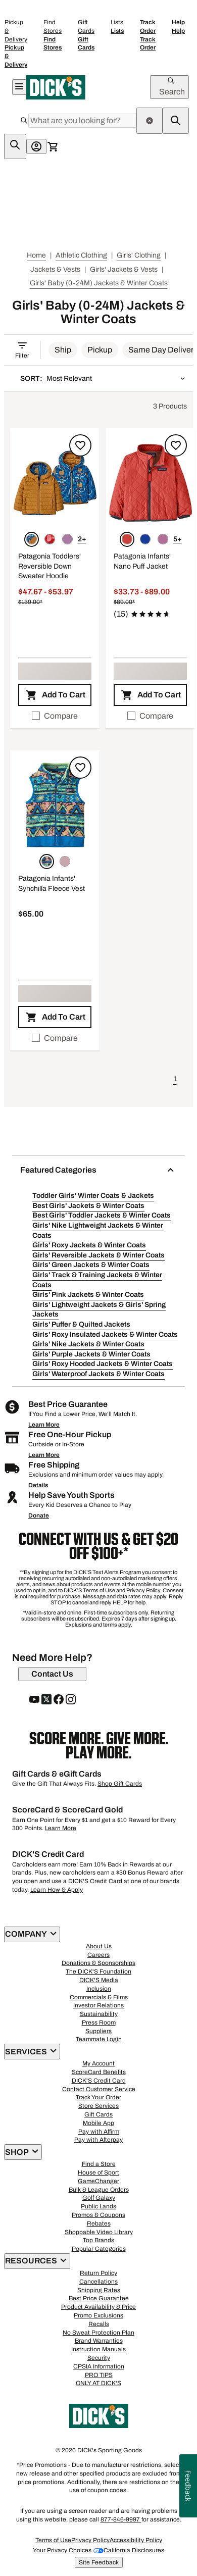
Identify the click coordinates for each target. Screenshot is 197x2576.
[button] (62, 350)
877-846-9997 (121, 2519)
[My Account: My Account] (36, 146)
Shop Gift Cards (119, 1783)
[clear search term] (149, 121)
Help (178, 27)
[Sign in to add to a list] (80, 445)
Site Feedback (99, 2562)
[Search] (82, 121)
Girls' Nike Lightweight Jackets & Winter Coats (97, 1230)
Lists (117, 27)
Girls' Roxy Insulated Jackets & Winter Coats (105, 1334)
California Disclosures (134, 2550)
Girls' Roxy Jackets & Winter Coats (89, 1245)
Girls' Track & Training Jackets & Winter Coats (97, 1280)
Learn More (44, 1424)
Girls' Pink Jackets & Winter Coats (88, 1294)
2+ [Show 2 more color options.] (82, 539)
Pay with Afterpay (98, 2139)
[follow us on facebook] (59, 1700)
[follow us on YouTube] (34, 1700)
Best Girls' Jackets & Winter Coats (88, 1205)
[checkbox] (55, 716)
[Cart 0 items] (52, 146)
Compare (55, 716)
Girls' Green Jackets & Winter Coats (91, 1265)
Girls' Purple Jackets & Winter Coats (91, 1354)
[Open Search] (169, 87)
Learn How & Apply (56, 1889)
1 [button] (175, 1079)
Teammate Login (99, 2039)
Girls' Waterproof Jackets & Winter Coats (98, 1374)
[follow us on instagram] (71, 1700)
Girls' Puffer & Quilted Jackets (81, 1324)
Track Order (148, 35)
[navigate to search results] (176, 121)
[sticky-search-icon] (15, 146)
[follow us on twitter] (46, 1700)
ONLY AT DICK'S (98, 2383)
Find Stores (52, 35)
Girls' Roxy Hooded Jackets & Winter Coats (102, 1364)
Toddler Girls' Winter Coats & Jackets (93, 1195)
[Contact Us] (52, 1674)
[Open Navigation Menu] (19, 87)
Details (38, 1485)
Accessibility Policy (136, 2540)
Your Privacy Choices (62, 2550)
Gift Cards (86, 35)
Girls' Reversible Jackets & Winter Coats (98, 1255)
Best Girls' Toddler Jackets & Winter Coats (101, 1215)
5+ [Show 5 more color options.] (177, 539)
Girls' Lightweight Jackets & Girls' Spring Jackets (99, 1310)
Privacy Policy (90, 2540)
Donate (38, 1515)
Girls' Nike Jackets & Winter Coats (88, 1344)
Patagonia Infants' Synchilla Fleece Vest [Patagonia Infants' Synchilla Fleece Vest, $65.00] (51, 883)
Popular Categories (99, 2248)
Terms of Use (53, 2540)
